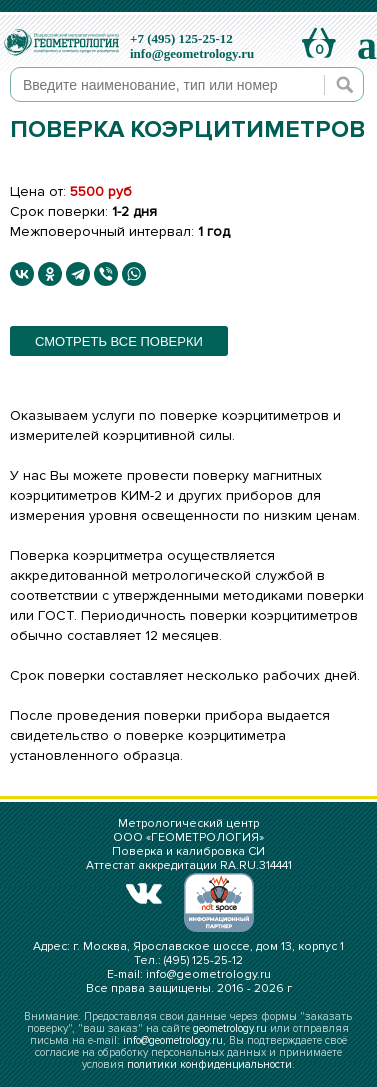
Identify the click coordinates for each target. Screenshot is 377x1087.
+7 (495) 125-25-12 (181, 38)
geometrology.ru (230, 1028)
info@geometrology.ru (192, 53)
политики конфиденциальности (209, 1064)
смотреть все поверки (119, 341)
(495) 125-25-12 (203, 960)
